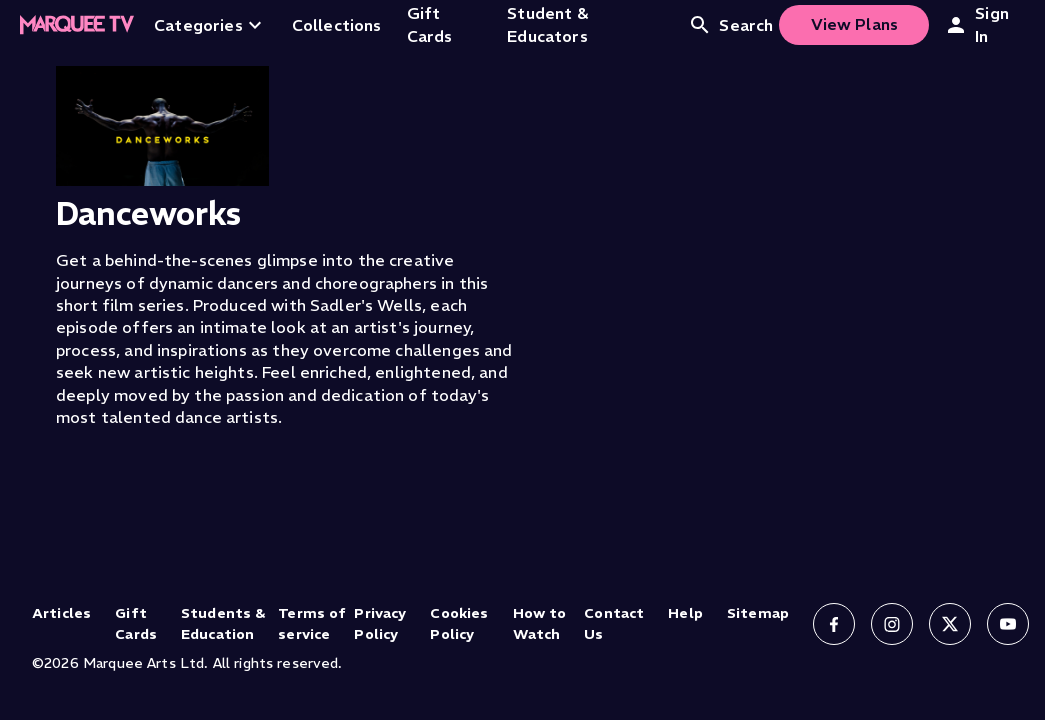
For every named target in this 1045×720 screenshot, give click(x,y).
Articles (61, 613)
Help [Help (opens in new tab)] (685, 613)
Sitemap (758, 613)
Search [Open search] (730, 25)
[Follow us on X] (950, 624)
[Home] (77, 25)
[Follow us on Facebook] (834, 624)
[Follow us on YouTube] (1008, 624)
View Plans (855, 24)
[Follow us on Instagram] (892, 624)
